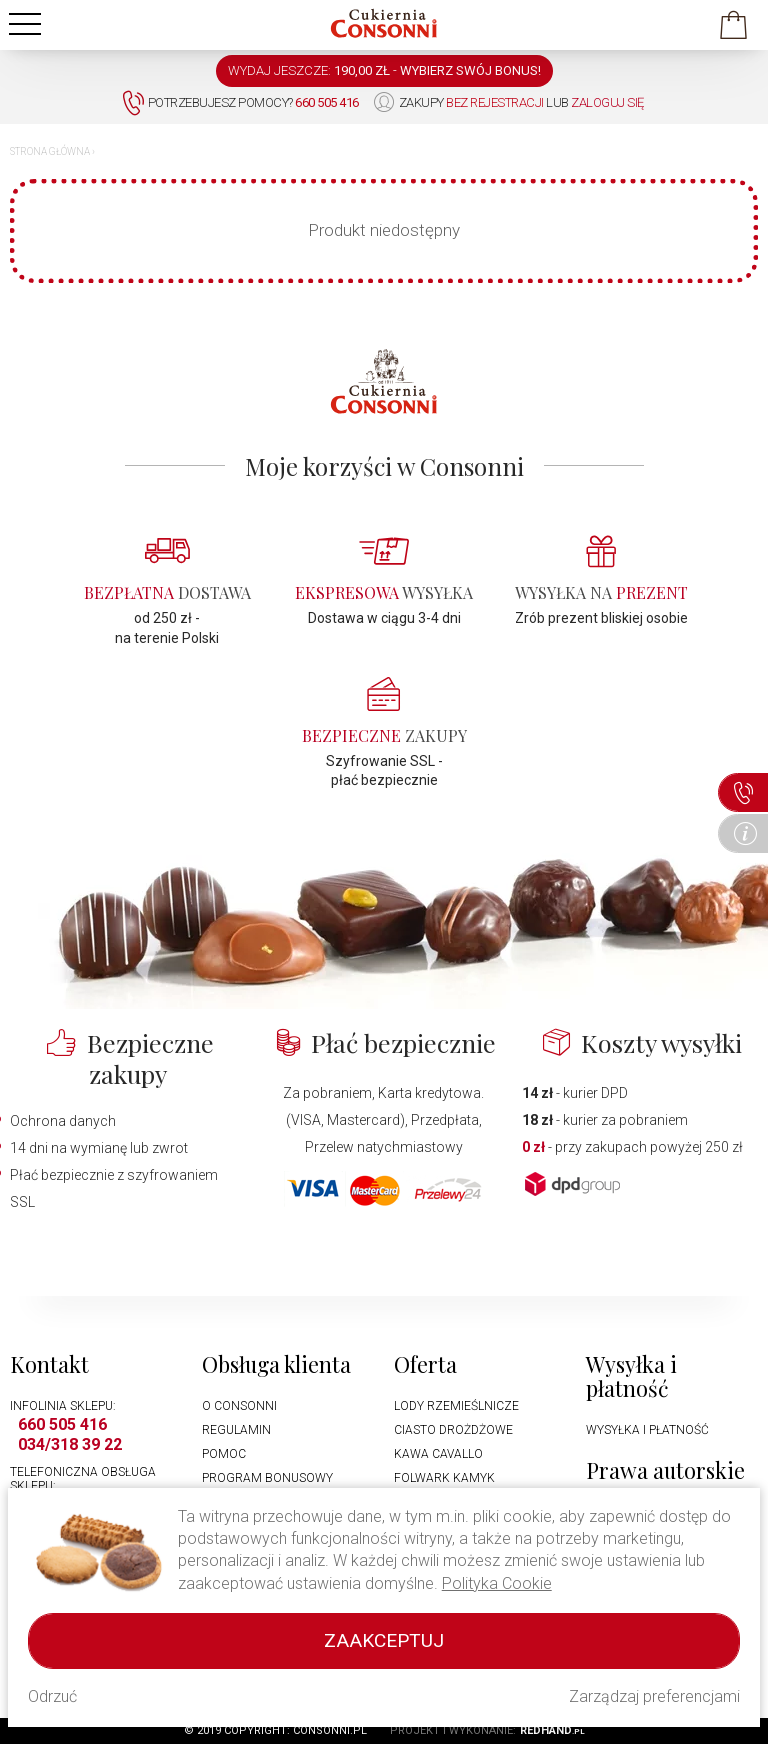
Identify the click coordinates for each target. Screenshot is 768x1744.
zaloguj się (607, 102)
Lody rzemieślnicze (456, 1406)
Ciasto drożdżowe (453, 1430)
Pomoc (224, 1454)
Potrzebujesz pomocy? (241, 103)
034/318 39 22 (70, 1444)
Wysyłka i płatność (647, 1430)
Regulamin (236, 1430)
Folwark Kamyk (444, 1478)
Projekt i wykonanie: (487, 1730)
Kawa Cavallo (438, 1454)
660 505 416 (62, 1424)
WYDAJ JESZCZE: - (384, 70)
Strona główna (50, 151)
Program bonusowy (267, 1478)
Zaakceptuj (384, 1640)
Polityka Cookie (497, 1583)
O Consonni (239, 1406)
